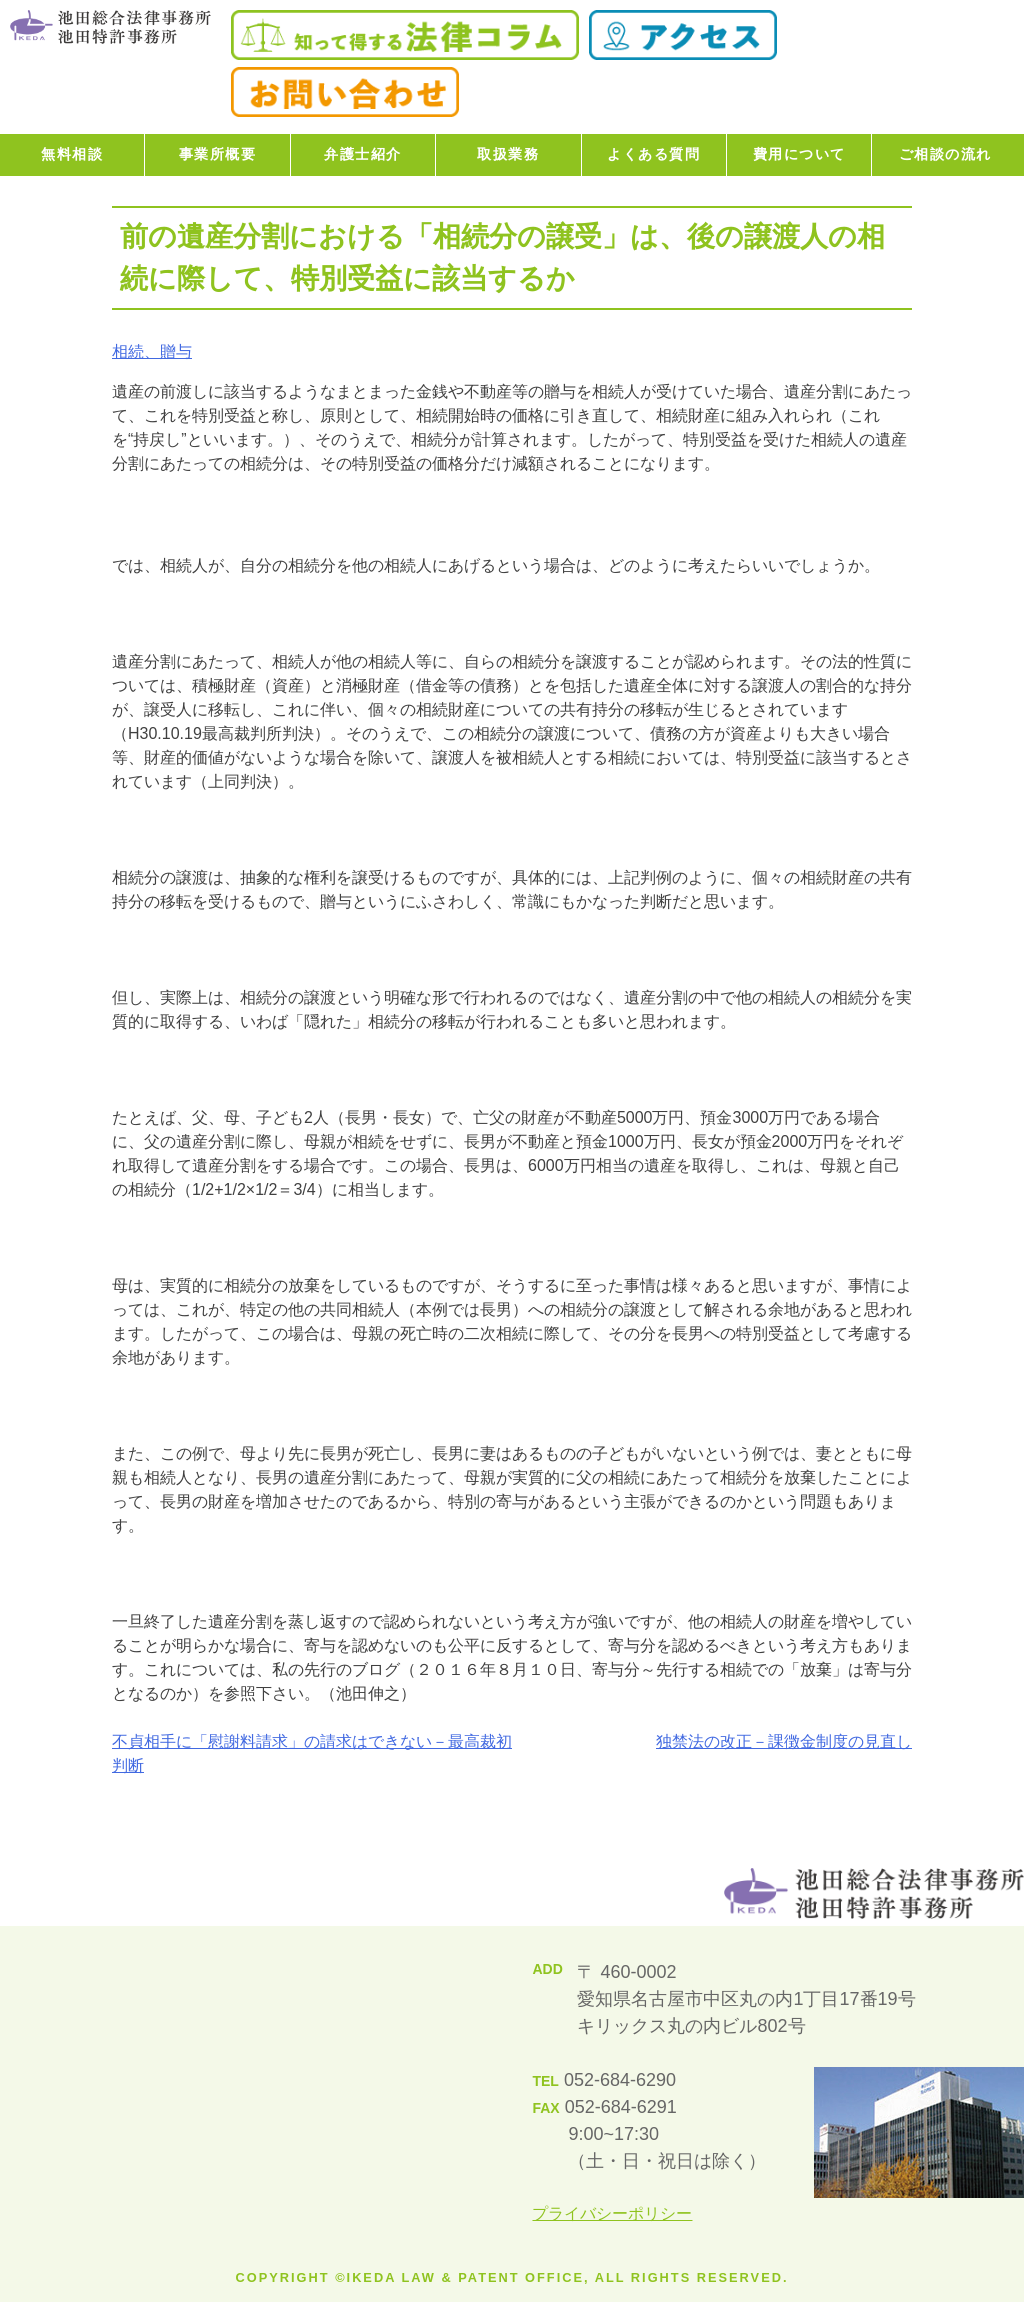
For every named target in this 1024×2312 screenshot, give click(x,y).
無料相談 (72, 154)
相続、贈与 (152, 351)
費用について (799, 154)
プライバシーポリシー (612, 2213)
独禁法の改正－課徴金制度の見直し (784, 1741)
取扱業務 (508, 154)
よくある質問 (653, 154)
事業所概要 (218, 154)
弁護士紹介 (363, 154)
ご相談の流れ (945, 154)
